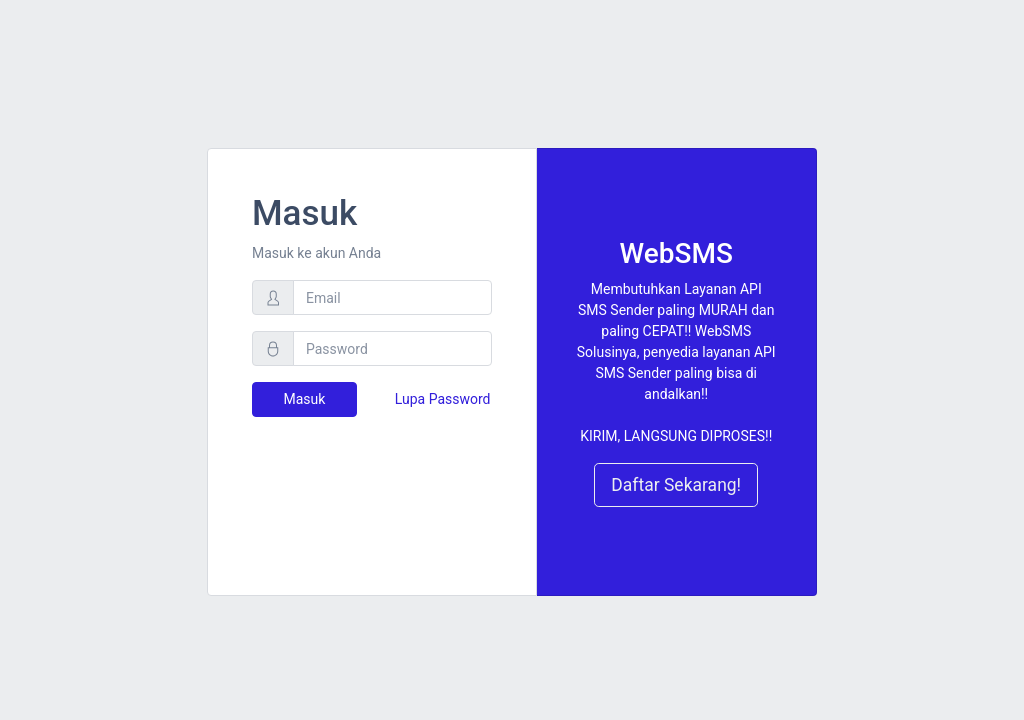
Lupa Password (443, 399)
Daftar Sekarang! (676, 485)
